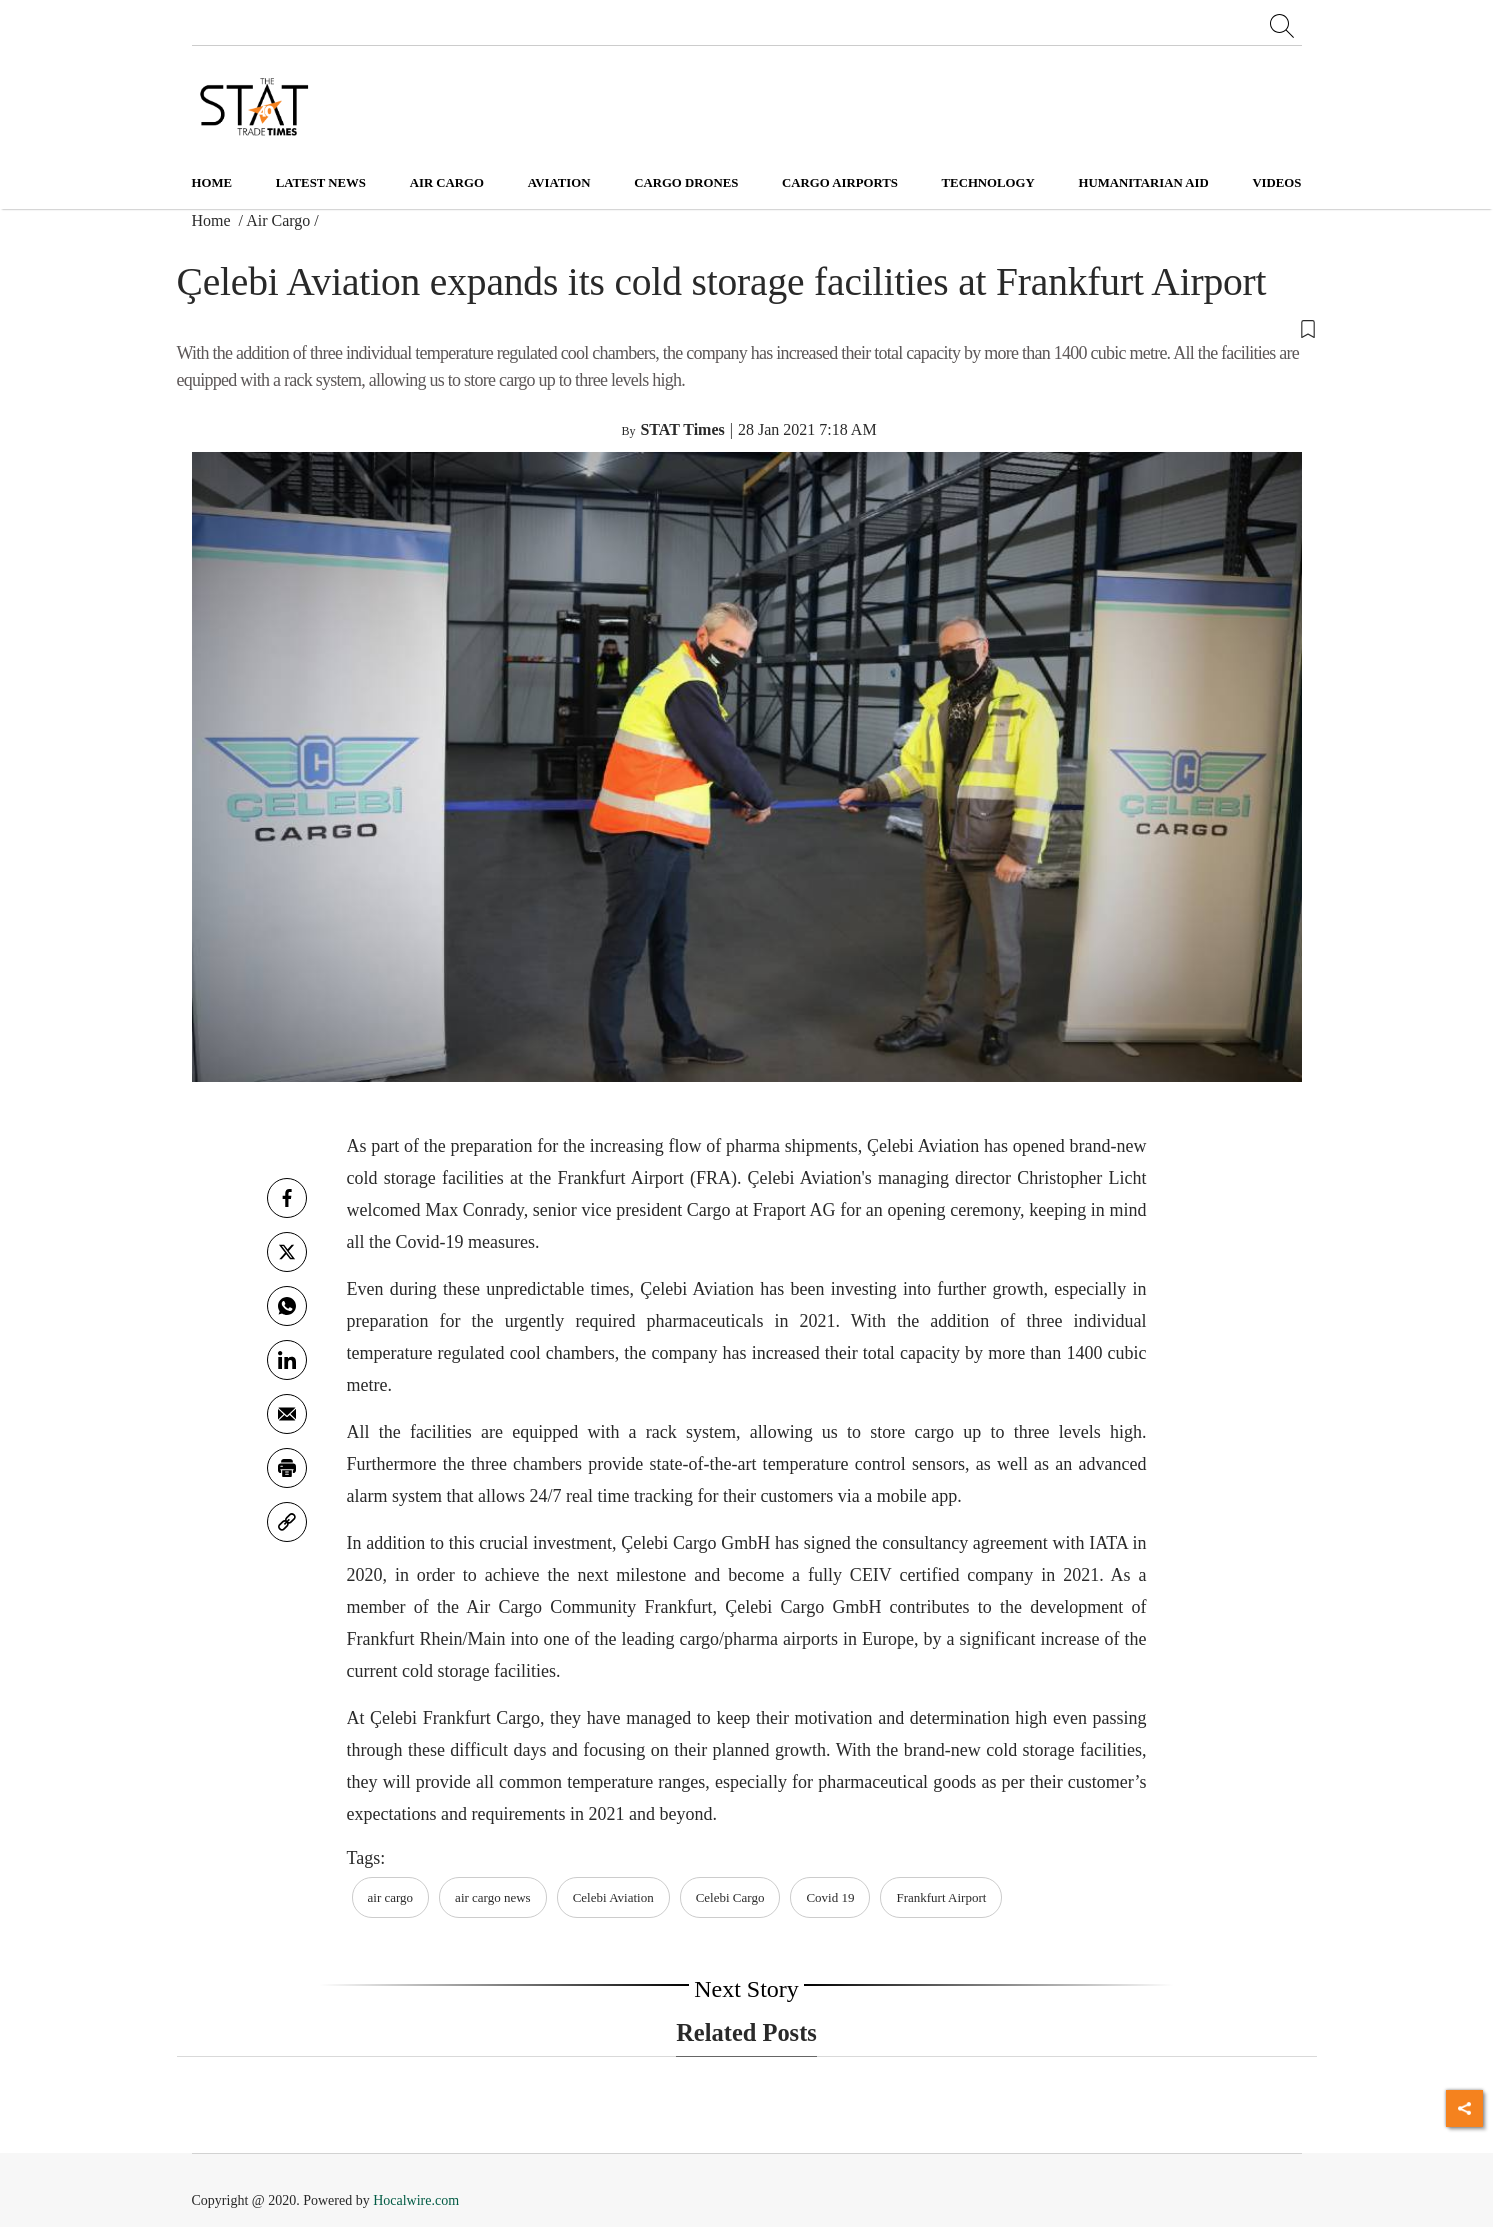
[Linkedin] (287, 1360)
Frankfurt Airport (941, 1897)
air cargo (391, 1897)
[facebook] (287, 1198)
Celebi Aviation (613, 1897)
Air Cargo (278, 220)
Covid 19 (830, 1897)
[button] (747, 328)
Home (212, 183)
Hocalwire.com (416, 2200)
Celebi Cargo (730, 1897)
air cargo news (493, 1897)
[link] (287, 1522)
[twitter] (287, 1252)
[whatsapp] (287, 1306)
